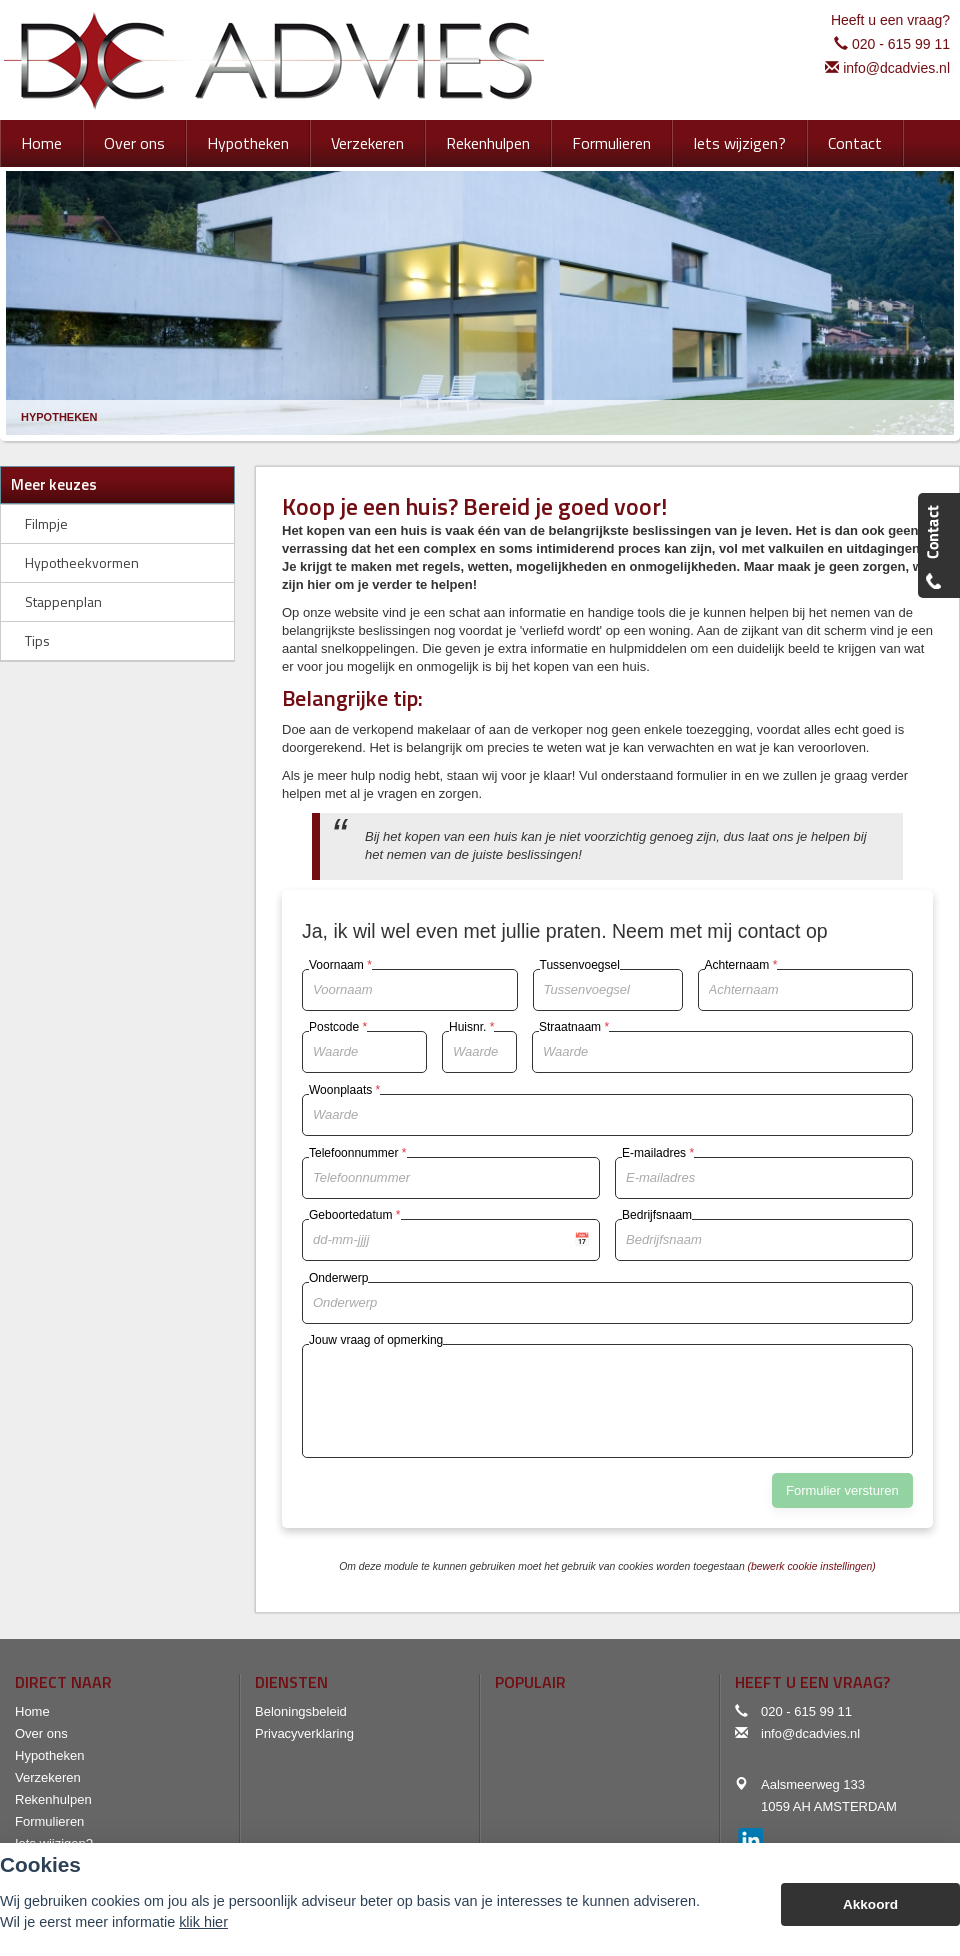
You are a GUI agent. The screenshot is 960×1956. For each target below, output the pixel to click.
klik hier (203, 1922)
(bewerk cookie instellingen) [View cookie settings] (812, 1566)
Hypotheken (59, 417)
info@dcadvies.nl (896, 68)
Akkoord (870, 1904)
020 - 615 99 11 (901, 44)
